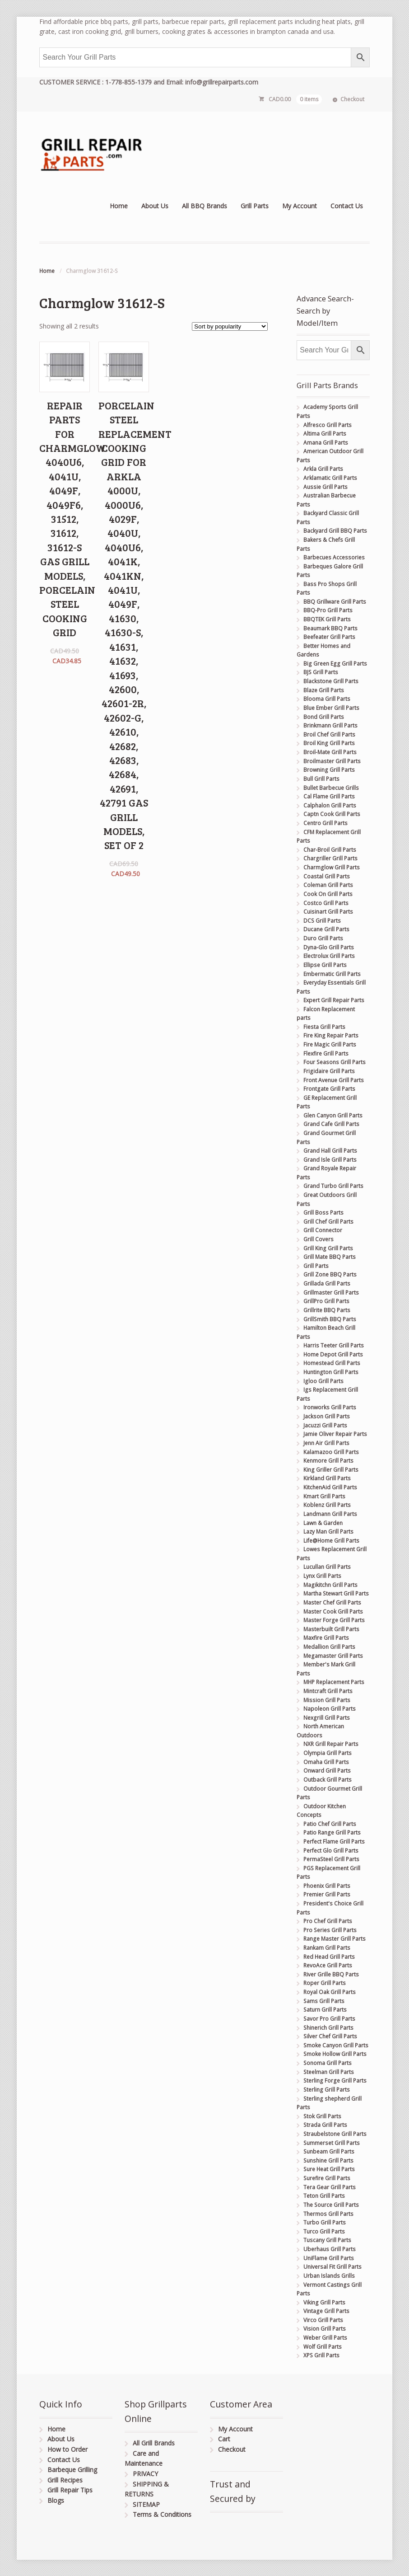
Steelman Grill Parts (328, 2072)
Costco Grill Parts (326, 903)
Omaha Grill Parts (326, 1762)
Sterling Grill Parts (326, 2089)
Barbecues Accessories (334, 557)
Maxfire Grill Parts (326, 1638)
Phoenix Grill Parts (326, 1886)
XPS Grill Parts (321, 2355)
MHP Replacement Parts (333, 1682)
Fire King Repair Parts (330, 1035)
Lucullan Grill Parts (327, 1567)
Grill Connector (322, 1230)
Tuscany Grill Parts (327, 2240)
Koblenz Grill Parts (327, 1505)
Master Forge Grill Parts (334, 1620)
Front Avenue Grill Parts (333, 1080)
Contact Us (346, 206)
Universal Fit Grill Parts (332, 2267)
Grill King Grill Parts (328, 1248)
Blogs (55, 2500)
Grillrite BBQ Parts (326, 1310)
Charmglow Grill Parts (331, 867)
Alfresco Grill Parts (327, 425)
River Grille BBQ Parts (331, 1974)
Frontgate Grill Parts (329, 1089)
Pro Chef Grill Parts (327, 1921)
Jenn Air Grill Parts (326, 1443)
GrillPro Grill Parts (326, 1301)
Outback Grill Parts (327, 1779)
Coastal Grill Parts (326, 876)
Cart (224, 2439)
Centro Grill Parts (325, 823)
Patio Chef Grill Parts (329, 1824)
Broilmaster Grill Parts (332, 761)
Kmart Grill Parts (324, 1496)
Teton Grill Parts (324, 2196)
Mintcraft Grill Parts (328, 1691)
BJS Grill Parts (320, 672)
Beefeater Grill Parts (329, 637)
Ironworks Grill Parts (329, 1407)
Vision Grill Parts (324, 2328)
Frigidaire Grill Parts (329, 1071)
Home (119, 206)
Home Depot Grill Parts (333, 1354)
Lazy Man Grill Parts (328, 1531)
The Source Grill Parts (331, 2205)
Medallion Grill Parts (329, 1647)
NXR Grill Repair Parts (330, 1744)
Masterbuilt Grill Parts (331, 1629)
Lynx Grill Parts (322, 1576)
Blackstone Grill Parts (330, 681)
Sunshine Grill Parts (328, 2160)
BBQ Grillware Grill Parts (334, 601)
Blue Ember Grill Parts (331, 708)
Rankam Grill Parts (326, 1948)
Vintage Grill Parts (326, 2311)
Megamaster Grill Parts (333, 1656)
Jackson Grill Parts (326, 1416)
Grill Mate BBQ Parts (329, 1257)
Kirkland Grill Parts (327, 1478)
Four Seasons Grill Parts (334, 1062)
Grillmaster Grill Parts (331, 1292)
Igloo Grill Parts (323, 1381)
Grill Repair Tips (70, 2490)
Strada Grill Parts (325, 2125)
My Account (299, 206)
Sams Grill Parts (323, 2001)
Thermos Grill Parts (328, 2214)
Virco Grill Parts (323, 2320)
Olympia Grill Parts (327, 1753)
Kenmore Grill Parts (328, 1460)
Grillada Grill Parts (326, 1283)
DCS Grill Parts (322, 920)
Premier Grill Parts (326, 1894)
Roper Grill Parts (324, 1983)
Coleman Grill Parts (328, 885)
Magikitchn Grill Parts (330, 1585)
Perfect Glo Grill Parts (330, 1850)
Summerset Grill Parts (331, 2143)
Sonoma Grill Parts (327, 2063)
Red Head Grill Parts (329, 1957)
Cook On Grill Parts (328, 894)
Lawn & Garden (323, 1523)
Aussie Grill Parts (325, 487)
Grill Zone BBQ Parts (330, 1274)
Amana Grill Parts (325, 442)
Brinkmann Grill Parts (330, 725)
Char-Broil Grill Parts (329, 850)
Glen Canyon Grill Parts (333, 1115)
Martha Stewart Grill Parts (336, 1593)
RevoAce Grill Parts (327, 1965)
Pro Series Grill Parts (330, 1930)
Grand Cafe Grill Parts (331, 1124)
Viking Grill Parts (324, 2302)
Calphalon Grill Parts (329, 805)
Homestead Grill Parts (331, 1363)
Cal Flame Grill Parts (329, 796)
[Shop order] (230, 326)
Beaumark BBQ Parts (330, 628)
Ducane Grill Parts (326, 929)
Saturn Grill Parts (325, 2009)
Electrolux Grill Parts (329, 956)
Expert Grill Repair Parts (333, 1000)
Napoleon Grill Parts (329, 1709)
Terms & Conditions (162, 2514)
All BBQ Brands (204, 206)
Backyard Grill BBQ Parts (335, 531)
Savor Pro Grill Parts (329, 2018)
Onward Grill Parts (327, 1770)
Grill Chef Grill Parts (328, 1221)
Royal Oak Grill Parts (329, 1992)
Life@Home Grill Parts (331, 1540)
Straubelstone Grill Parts (335, 2134)
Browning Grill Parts (329, 770)
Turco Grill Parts (324, 2231)
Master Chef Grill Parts (332, 1602)
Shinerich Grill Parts (328, 2028)
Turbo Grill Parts (324, 2222)
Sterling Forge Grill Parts (335, 2080)
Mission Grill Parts (326, 1700)
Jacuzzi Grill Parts (325, 1425)
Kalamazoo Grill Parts (331, 1452)
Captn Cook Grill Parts (331, 814)
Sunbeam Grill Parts (328, 2151)
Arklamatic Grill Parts (330, 478)
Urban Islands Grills (329, 2276)
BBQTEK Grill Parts (327, 619)
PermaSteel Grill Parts (331, 1859)
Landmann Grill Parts (330, 1514)
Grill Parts (255, 206)
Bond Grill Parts (323, 717)
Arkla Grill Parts (323, 469)
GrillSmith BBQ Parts (329, 1319)
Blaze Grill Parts (323, 690)
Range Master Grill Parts (334, 1939)
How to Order (67, 2449)
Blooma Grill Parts (326, 699)
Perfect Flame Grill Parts (334, 1841)
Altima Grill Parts (324, 433)
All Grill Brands (154, 2443)
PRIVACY (145, 2473)
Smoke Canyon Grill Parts (335, 2045)
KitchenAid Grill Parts (330, 1487)
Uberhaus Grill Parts (329, 2249)
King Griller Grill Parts (330, 1469)
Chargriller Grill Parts (330, 858)
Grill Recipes (65, 2480)
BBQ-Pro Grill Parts (328, 610)
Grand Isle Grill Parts (330, 1160)
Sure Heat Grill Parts (329, 2169)
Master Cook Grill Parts (333, 1611)
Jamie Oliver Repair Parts (335, 1434)
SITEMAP (146, 2504)
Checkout (352, 99)
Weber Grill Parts (325, 2337)
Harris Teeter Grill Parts (333, 1345)
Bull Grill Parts (321, 779)
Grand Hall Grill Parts (330, 1150)
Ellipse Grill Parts (325, 965)
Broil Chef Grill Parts (329, 734)
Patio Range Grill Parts (332, 1832)
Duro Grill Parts (323, 938)
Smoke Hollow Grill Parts (335, 2054)
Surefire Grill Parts (326, 2178)
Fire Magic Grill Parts (329, 1044)
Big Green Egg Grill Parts (335, 663)
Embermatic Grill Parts (332, 974)
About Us (154, 206)
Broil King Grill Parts (329, 743)
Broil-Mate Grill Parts (330, 752)
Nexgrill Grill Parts (326, 1718)
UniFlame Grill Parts (328, 2258)
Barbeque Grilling (72, 2469)
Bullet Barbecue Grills (331, 788)
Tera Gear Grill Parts (329, 2187)
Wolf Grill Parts (322, 2347)
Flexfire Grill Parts (326, 1053)
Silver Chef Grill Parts (330, 2036)
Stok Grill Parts (322, 2116)
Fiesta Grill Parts (324, 1027)
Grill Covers (318, 1239)
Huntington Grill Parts (330, 1372)
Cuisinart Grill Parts (328, 911)
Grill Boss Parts (323, 1212)
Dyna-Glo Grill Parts (328, 947)
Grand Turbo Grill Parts (333, 1186)
